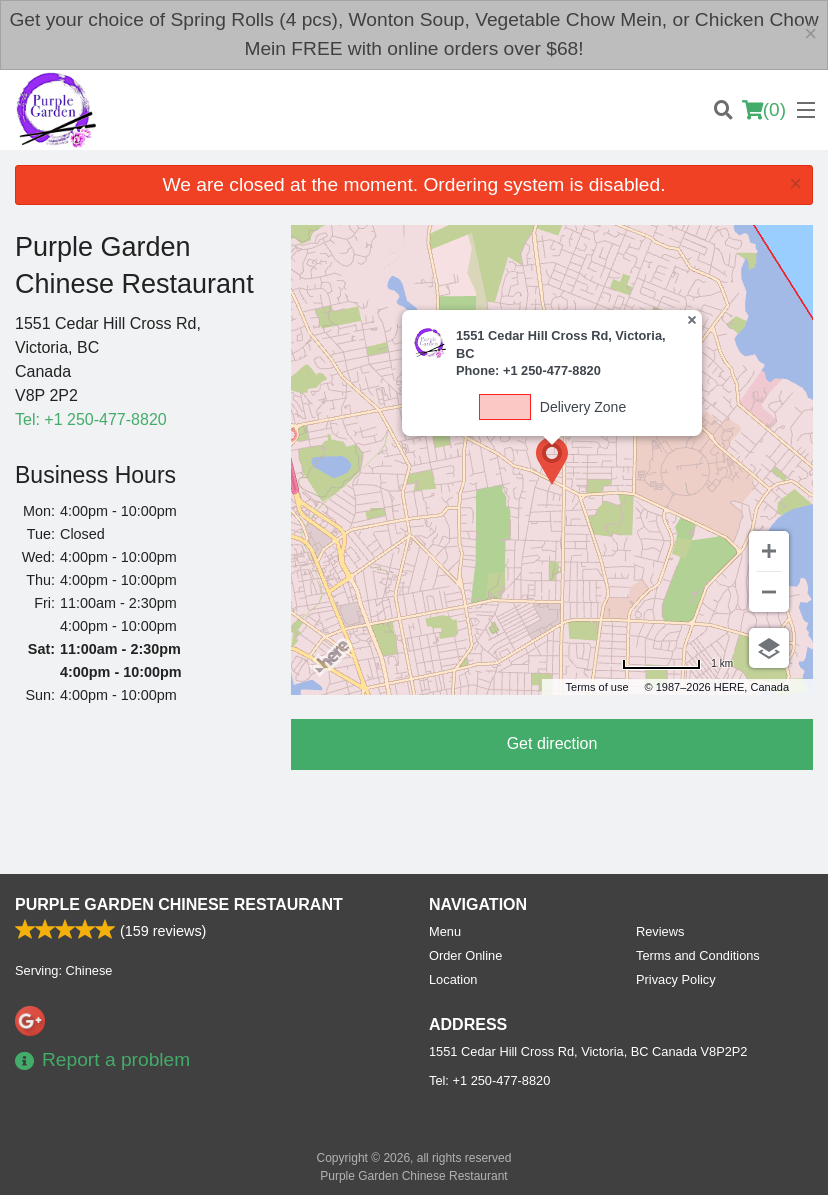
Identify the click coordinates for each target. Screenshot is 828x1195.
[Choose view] (769, 648)
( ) (764, 110)
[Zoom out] (769, 592)
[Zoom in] (769, 551)
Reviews (660, 931)
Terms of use (597, 687)
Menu (445, 931)
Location (453, 979)
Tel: (91, 419)
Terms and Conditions (698, 955)
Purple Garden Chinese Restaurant (179, 904)
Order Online (465, 955)
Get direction (552, 743)
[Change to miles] (677, 663)
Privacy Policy (676, 979)
